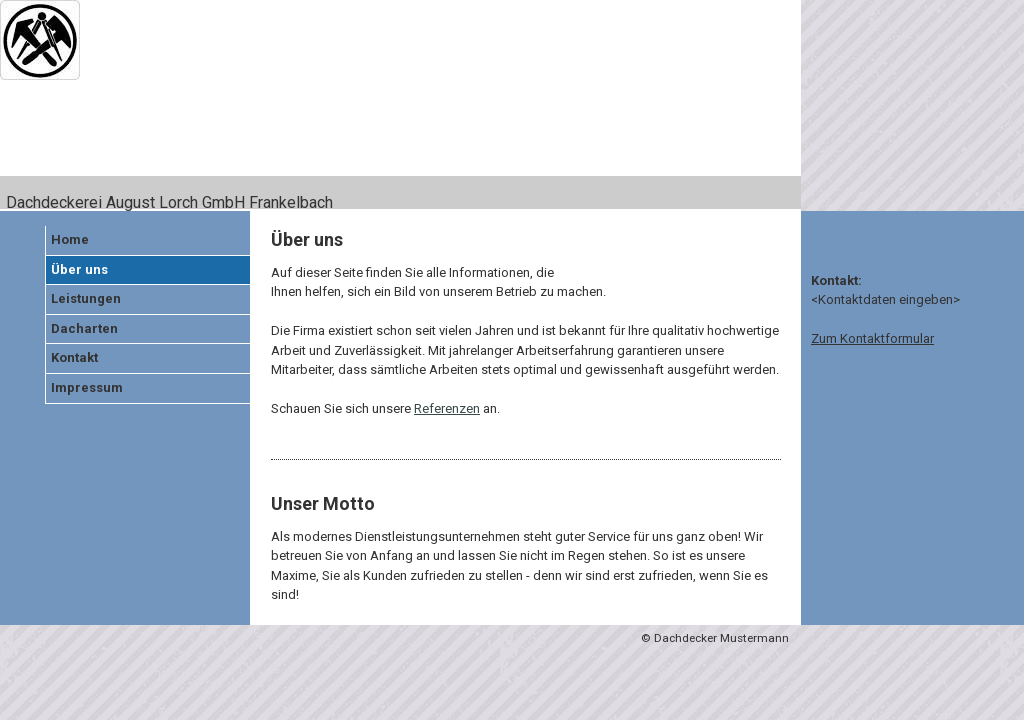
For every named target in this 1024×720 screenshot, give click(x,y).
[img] (400, 105)
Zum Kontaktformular (872, 338)
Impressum (87, 387)
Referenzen (447, 408)
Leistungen (86, 298)
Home (70, 239)
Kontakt (74, 357)
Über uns (79, 269)
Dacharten (84, 328)
